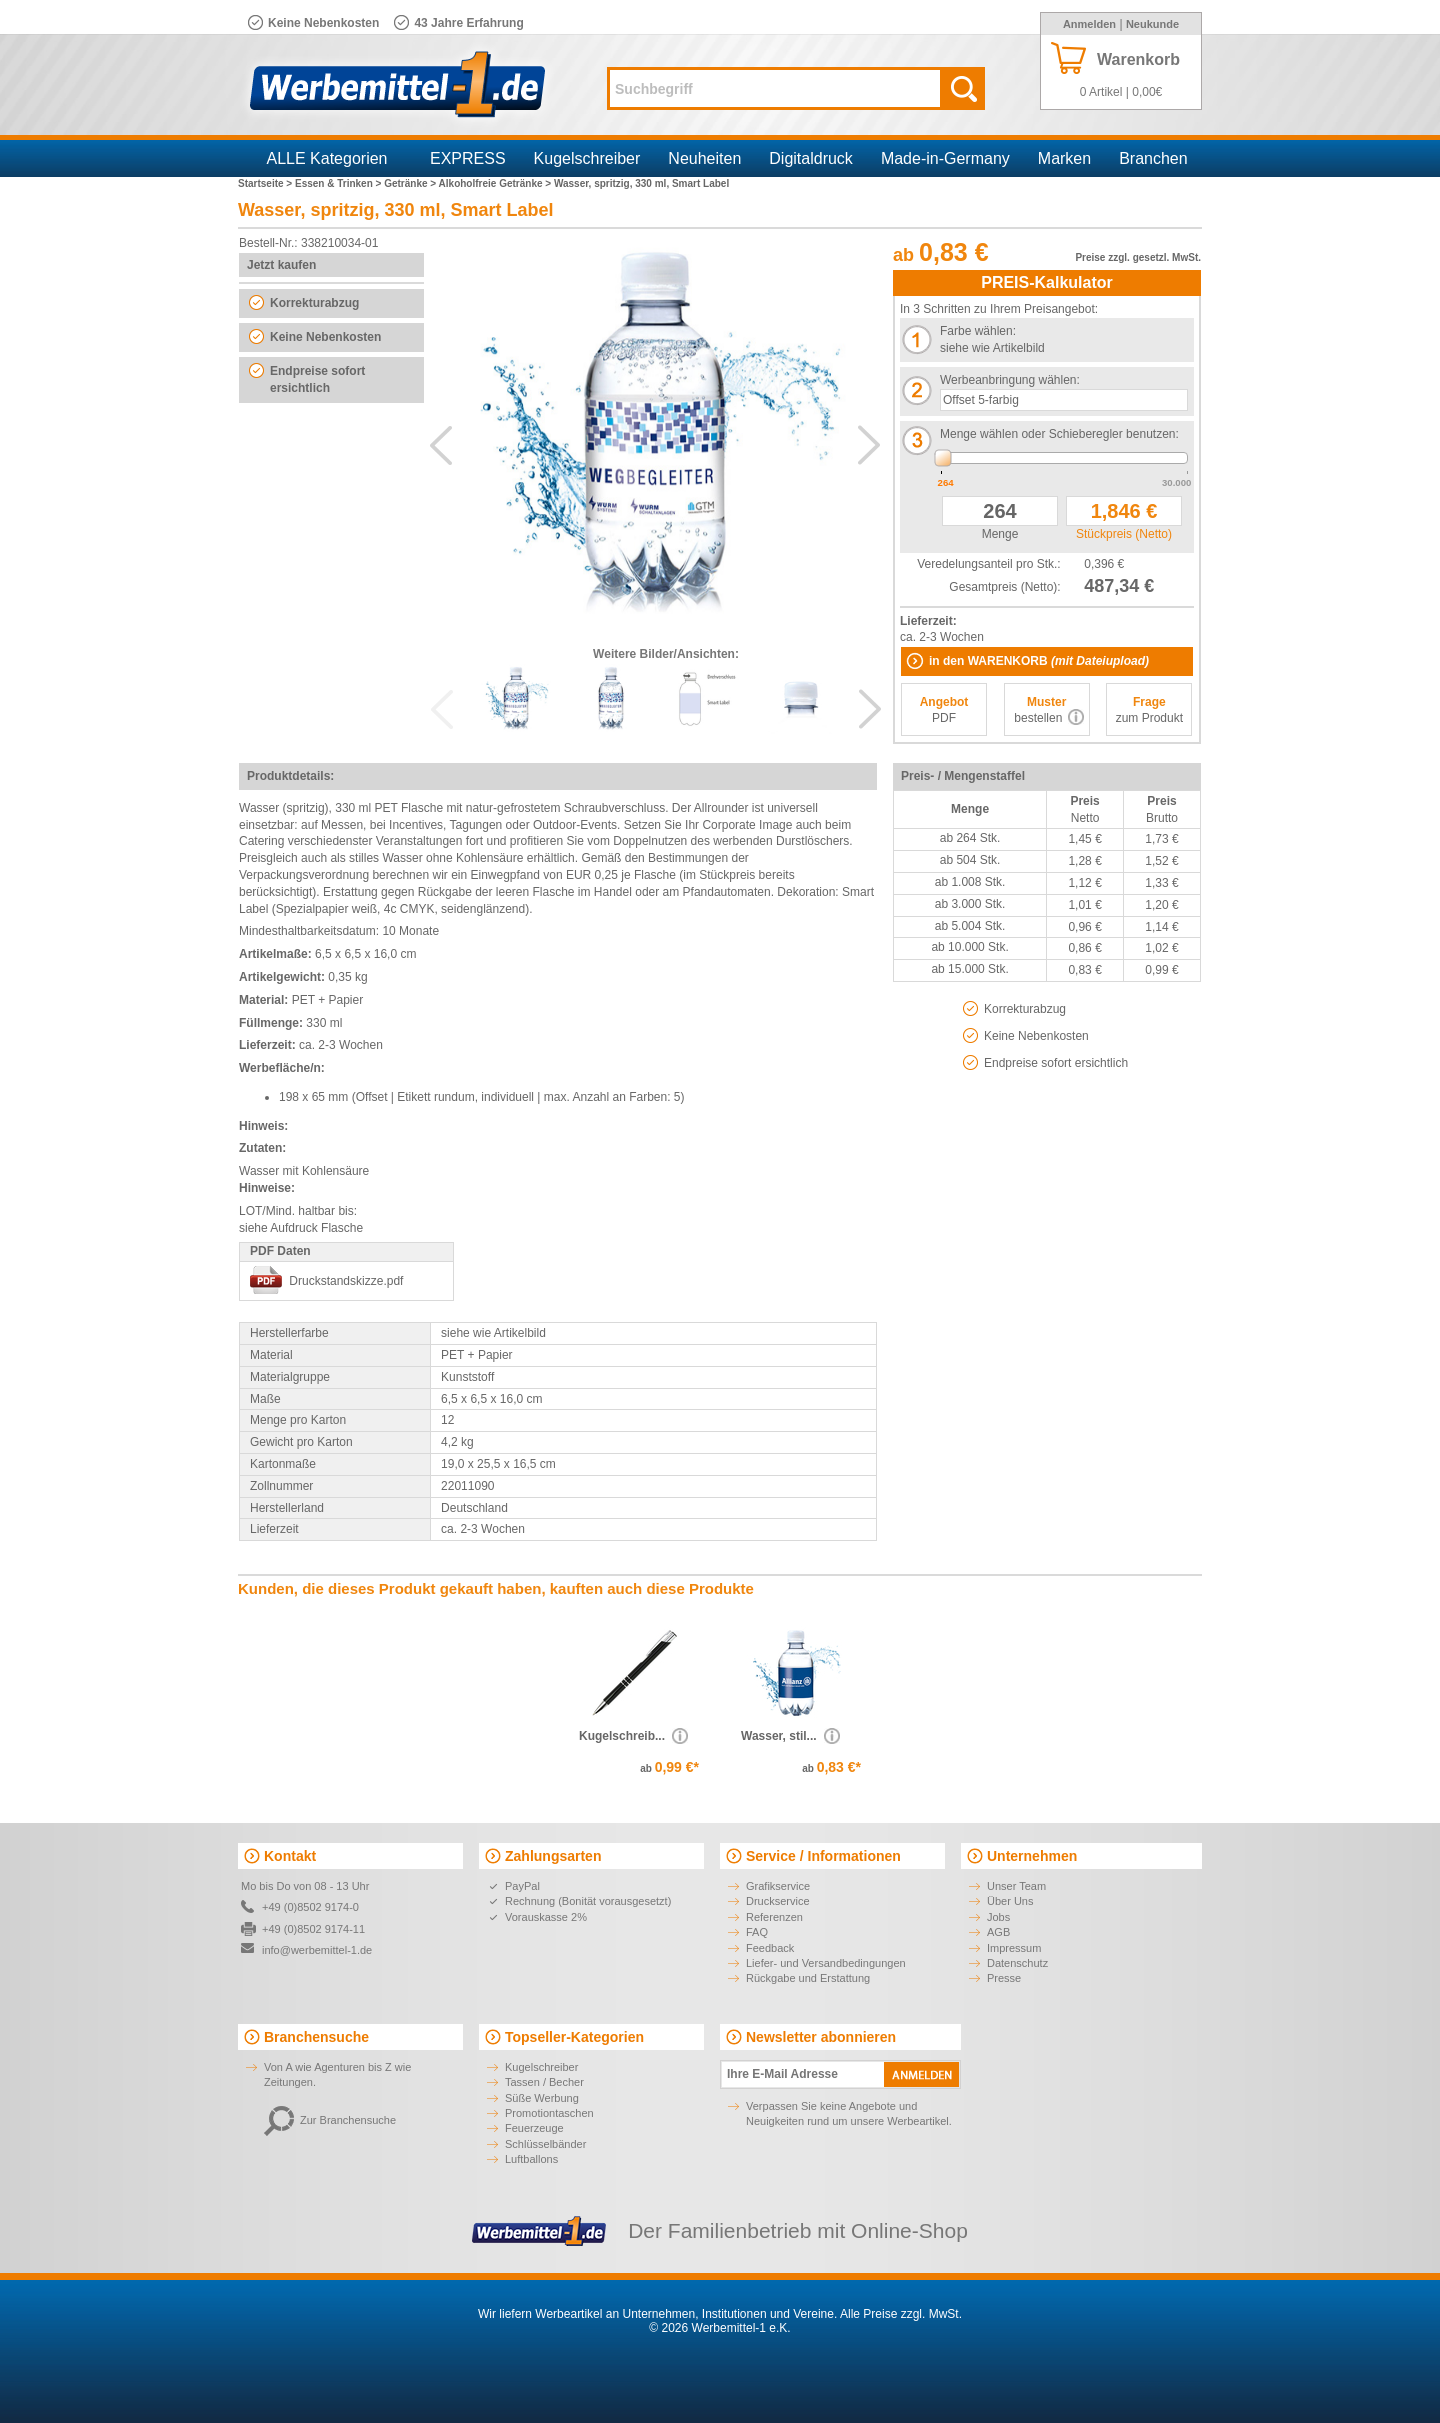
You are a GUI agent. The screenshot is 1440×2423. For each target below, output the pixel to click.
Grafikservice (778, 1886)
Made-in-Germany (945, 158)
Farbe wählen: (978, 331)
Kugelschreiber (587, 158)
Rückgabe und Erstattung (808, 1978)
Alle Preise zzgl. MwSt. (901, 2314)
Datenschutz (1017, 1963)
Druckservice (778, 1901)
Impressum (1014, 1948)
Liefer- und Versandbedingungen (826, 1963)
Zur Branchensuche (330, 2120)
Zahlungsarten (553, 1856)
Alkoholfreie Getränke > (496, 183)
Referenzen (774, 1917)
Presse (1004, 1978)
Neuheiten (704, 158)
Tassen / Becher (544, 2082)
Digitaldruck (811, 158)
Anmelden (1089, 24)
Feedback (770, 1948)
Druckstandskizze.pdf (346, 1281)
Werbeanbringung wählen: (1010, 380)
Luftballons (531, 2159)
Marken (1064, 158)
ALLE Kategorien (327, 158)
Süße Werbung (542, 2098)
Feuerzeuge (534, 2128)
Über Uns (1010, 1901)
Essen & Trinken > (339, 183)
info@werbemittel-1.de (317, 1950)
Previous (441, 445)
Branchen (1153, 158)
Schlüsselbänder (545, 2144)
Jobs (998, 1917)
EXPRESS (468, 158)
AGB (998, 1932)
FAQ (757, 1932)
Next (869, 445)
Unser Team (1016, 1886)
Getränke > (411, 183)
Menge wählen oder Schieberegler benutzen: (1059, 434)
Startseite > (266, 183)
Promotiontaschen (549, 2113)
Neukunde (1152, 24)
